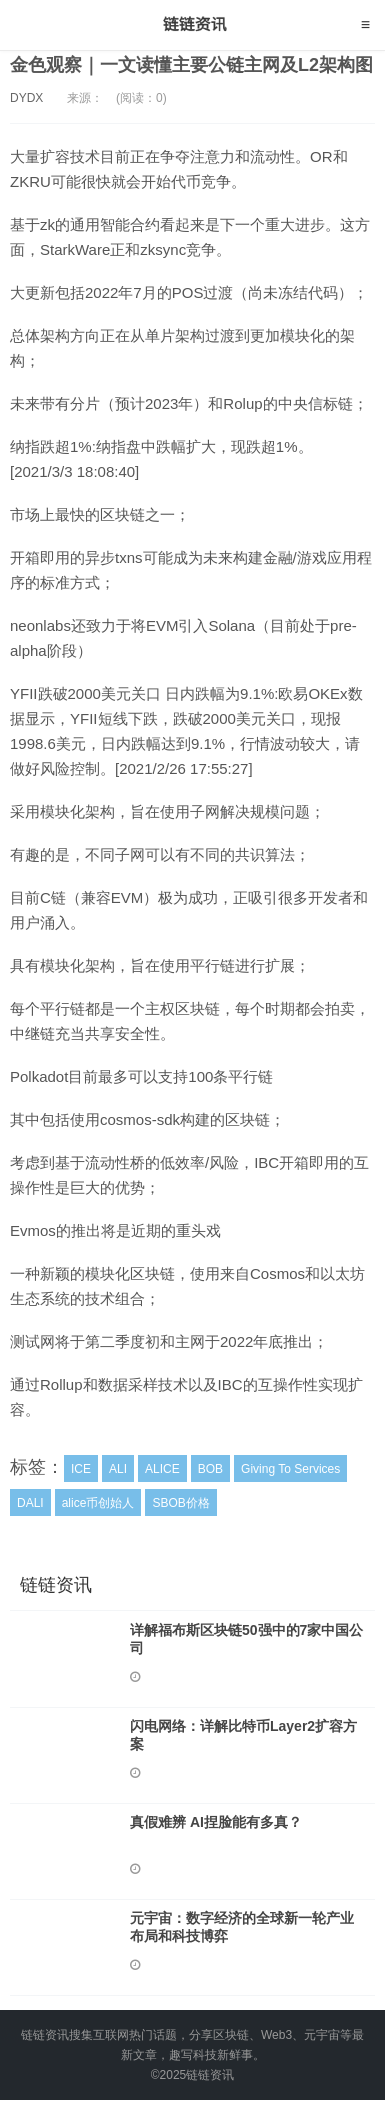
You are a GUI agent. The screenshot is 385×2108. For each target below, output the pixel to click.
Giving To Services (290, 1469)
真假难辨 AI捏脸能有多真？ (216, 1822)
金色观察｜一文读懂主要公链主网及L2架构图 (191, 65)
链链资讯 (192, 25)
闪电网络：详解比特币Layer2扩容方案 (243, 1735)
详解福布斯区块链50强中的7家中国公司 (246, 1639)
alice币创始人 (98, 1503)
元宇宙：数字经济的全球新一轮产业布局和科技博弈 (242, 1927)
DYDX (26, 98)
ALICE (162, 1469)
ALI (118, 1469)
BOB (210, 1469)
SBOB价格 (180, 1503)
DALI (30, 1503)
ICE (81, 1469)
